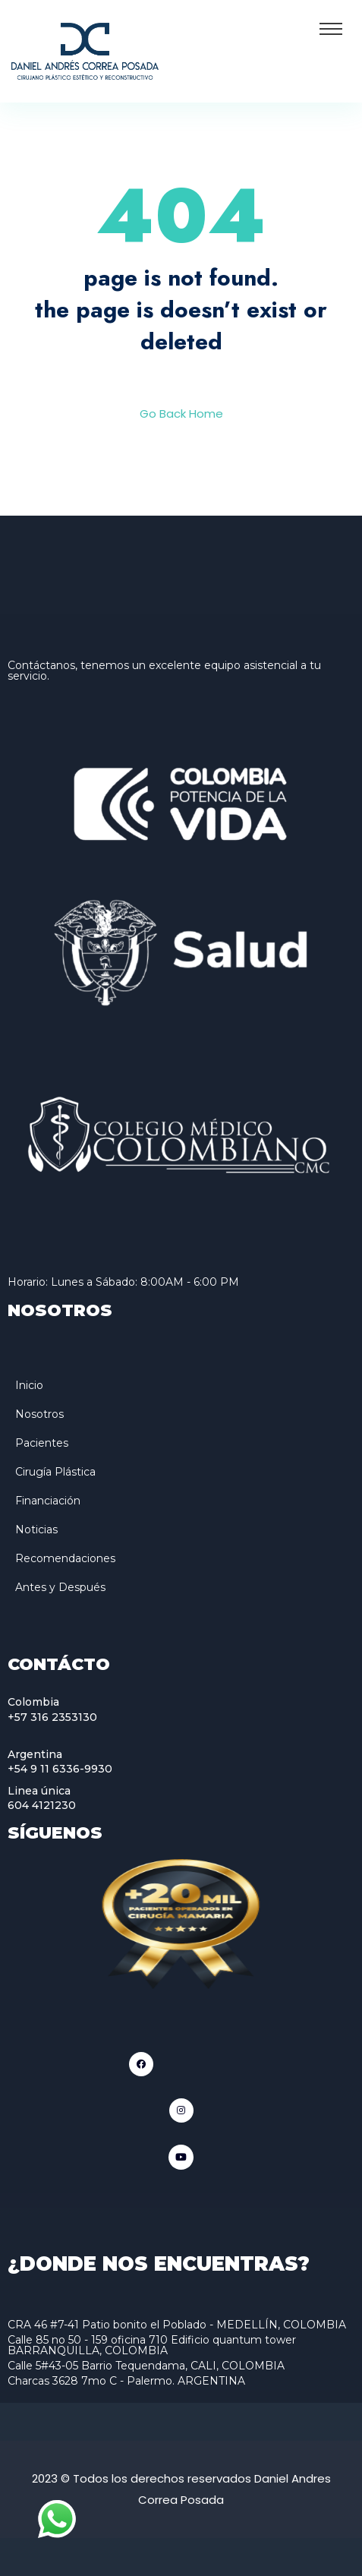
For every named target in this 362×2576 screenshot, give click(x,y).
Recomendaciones (65, 1558)
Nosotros (39, 1414)
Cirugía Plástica (55, 1472)
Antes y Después (60, 1587)
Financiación (47, 1500)
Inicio (29, 1385)
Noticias (36, 1529)
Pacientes (41, 1443)
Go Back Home (181, 413)
